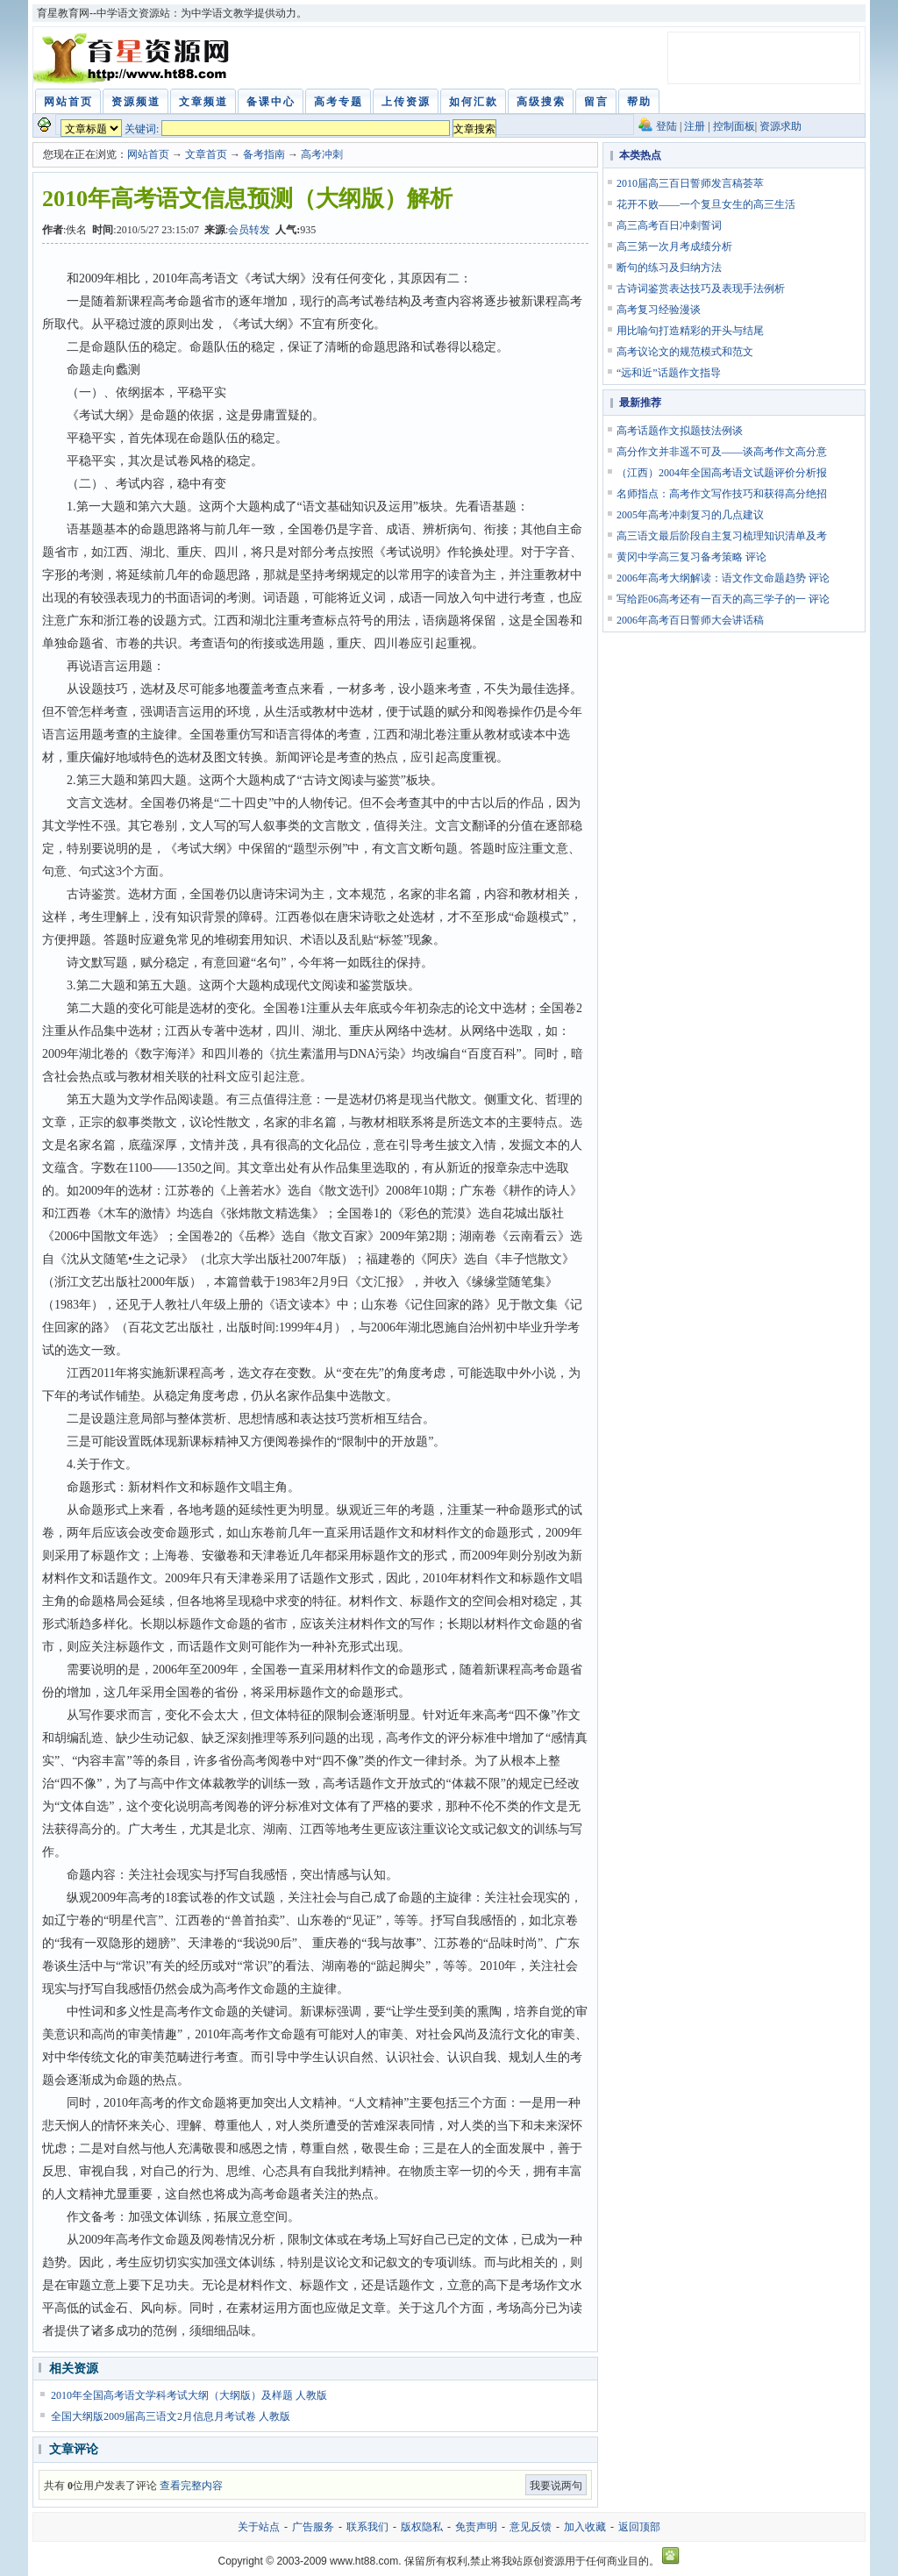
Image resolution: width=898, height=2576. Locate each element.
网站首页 (148, 154)
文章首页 (206, 154)
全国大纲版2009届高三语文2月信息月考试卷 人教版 (170, 2416)
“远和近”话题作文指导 (668, 373)
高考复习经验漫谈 (658, 309)
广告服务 (313, 2527)
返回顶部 (639, 2527)
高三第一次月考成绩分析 (674, 246)
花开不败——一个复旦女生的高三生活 (705, 204)
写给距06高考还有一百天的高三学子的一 (711, 599)
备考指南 (264, 154)
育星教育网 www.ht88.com (134, 58)
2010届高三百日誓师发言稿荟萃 (690, 183)
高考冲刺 (322, 154)
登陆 (666, 126)
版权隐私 (422, 2527)
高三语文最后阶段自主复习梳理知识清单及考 (721, 536)
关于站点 (259, 2527)
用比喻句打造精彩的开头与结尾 (690, 331)
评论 (755, 557)
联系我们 (367, 2527)
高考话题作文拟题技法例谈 (679, 431)
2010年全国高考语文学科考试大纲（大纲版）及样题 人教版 (189, 2395)
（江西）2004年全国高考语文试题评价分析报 (721, 473)
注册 (694, 126)
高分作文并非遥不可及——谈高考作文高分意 (721, 452)
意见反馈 (531, 2527)
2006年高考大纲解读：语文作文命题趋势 (711, 578)
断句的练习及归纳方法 (669, 267)
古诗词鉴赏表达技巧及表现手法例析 (700, 288)
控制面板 (734, 126)
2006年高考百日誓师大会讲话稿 (690, 620)
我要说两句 (556, 2486)
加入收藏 (585, 2527)
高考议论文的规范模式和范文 (684, 352)
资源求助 (780, 126)
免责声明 (476, 2527)
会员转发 (249, 230)
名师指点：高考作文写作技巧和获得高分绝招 (721, 494)
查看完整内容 (191, 2486)
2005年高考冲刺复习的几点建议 (690, 515)
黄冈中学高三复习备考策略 (679, 557)
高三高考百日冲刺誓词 (669, 225)
